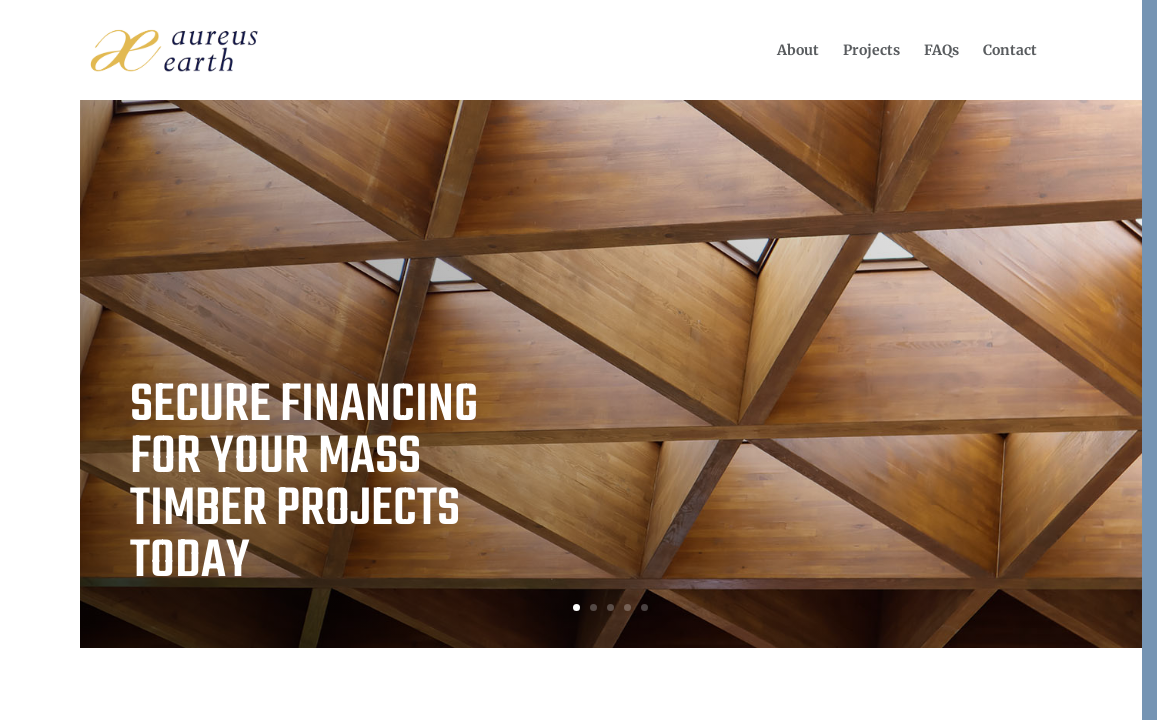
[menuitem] (798, 50)
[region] (578, 360)
